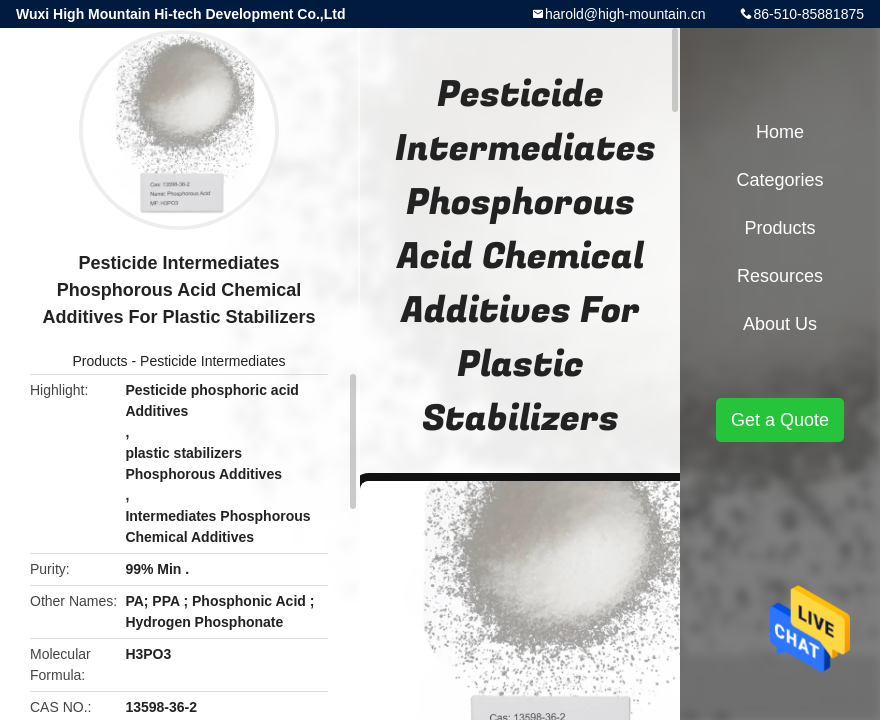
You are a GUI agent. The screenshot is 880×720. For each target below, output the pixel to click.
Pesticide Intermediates (213, 361)
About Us (780, 324)
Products (99, 361)
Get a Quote (780, 420)
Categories (779, 180)
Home (780, 132)
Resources (780, 276)
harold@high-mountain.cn (625, 14)
